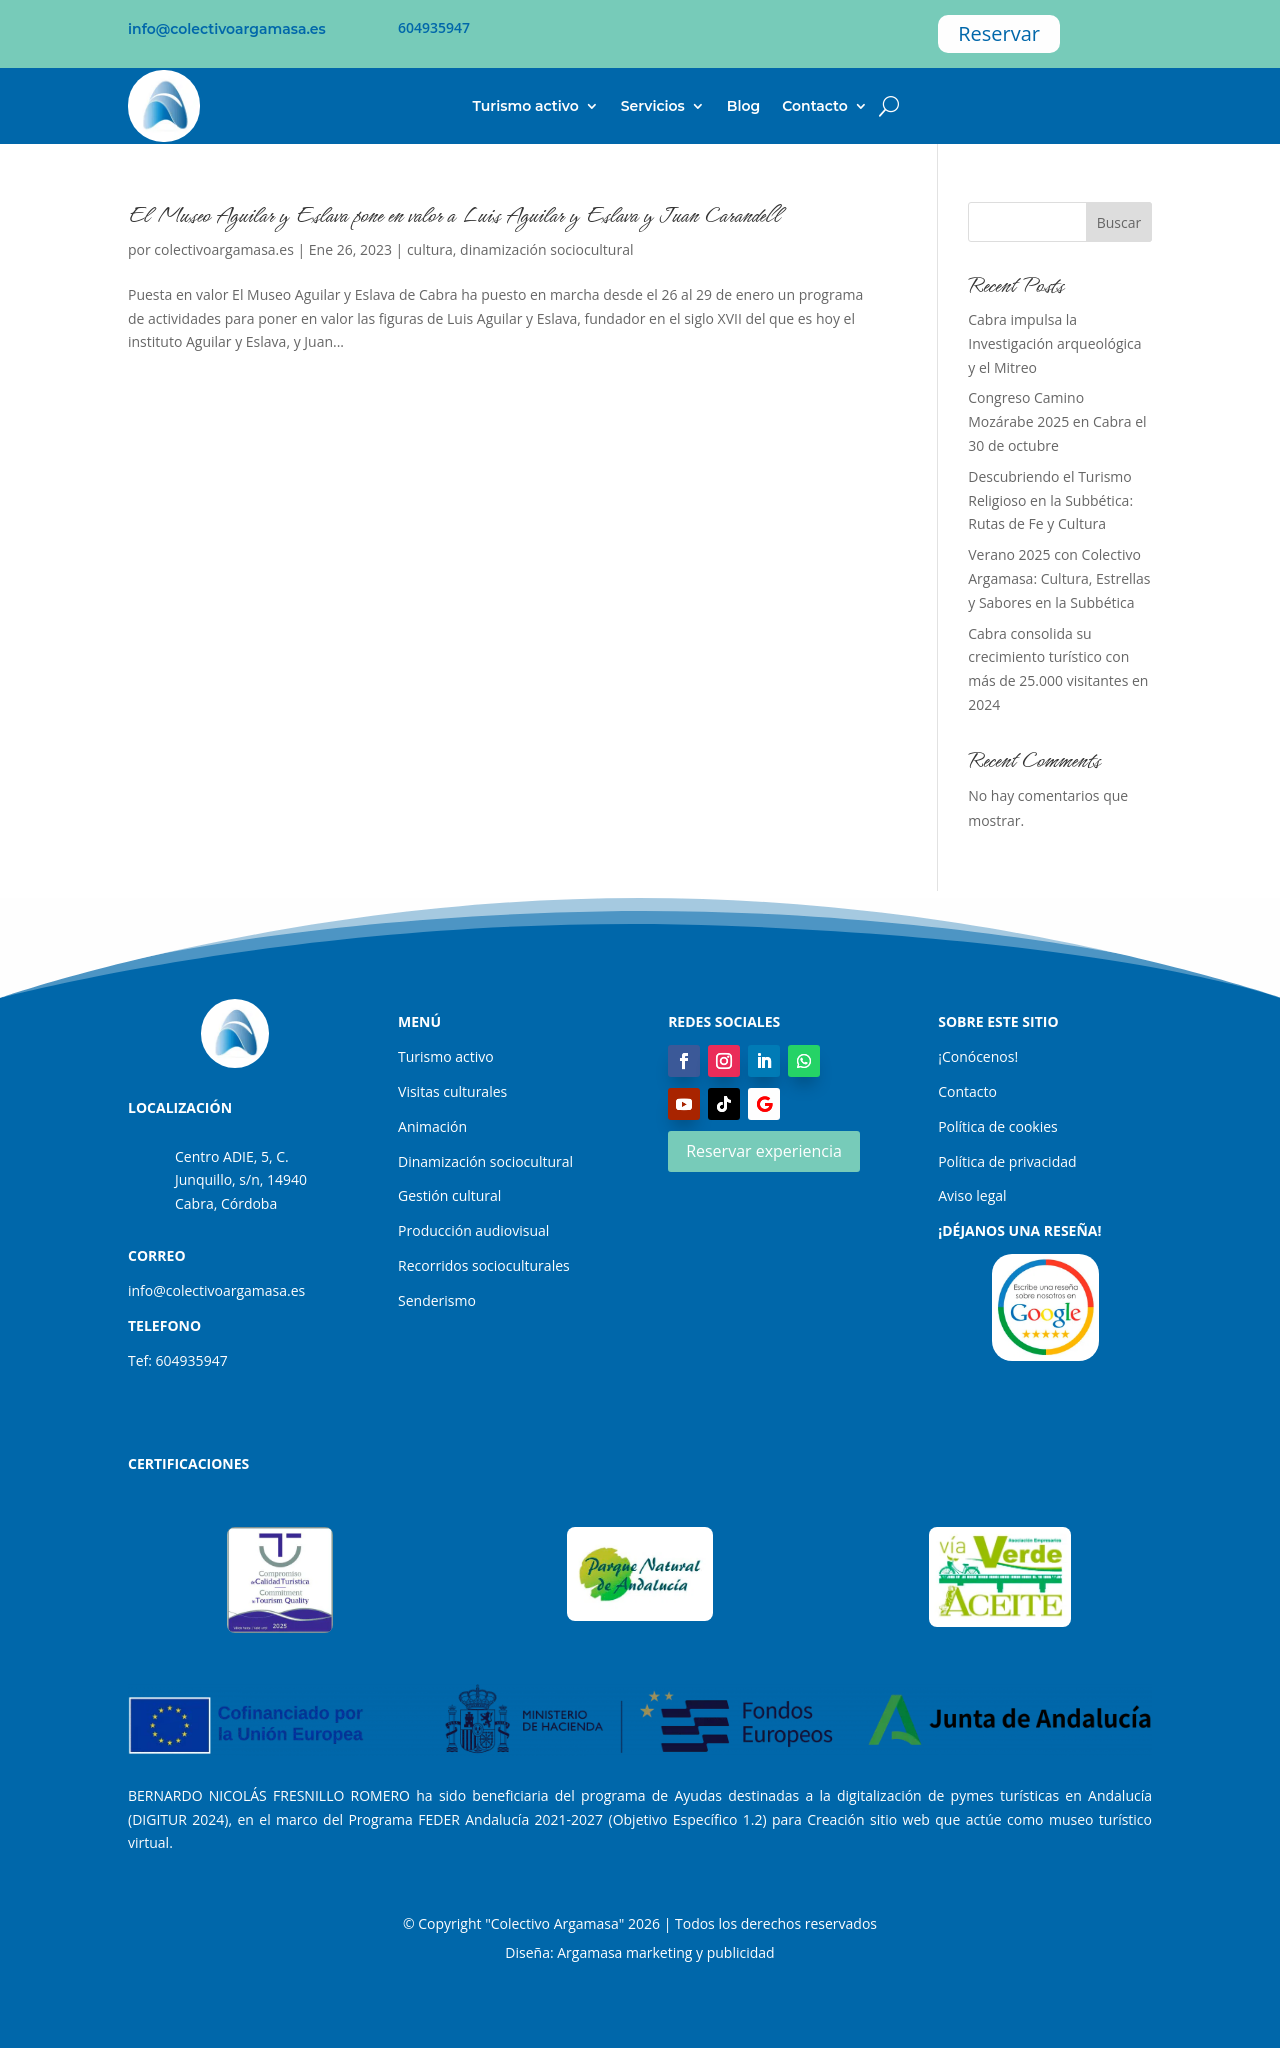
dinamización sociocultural (546, 249)
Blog (743, 106)
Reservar (999, 33)
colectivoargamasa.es (223, 249)
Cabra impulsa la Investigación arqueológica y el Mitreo (1054, 343)
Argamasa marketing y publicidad (665, 1952)
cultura (430, 249)
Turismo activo (526, 106)
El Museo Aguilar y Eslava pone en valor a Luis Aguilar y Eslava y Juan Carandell (453, 215)
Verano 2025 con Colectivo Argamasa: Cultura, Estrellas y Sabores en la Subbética (1059, 578)
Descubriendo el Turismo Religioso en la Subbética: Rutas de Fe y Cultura (1050, 500)
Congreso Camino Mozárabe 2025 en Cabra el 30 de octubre (1057, 421)
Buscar (1119, 222)
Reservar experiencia (764, 1151)
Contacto (815, 106)
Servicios (653, 106)
